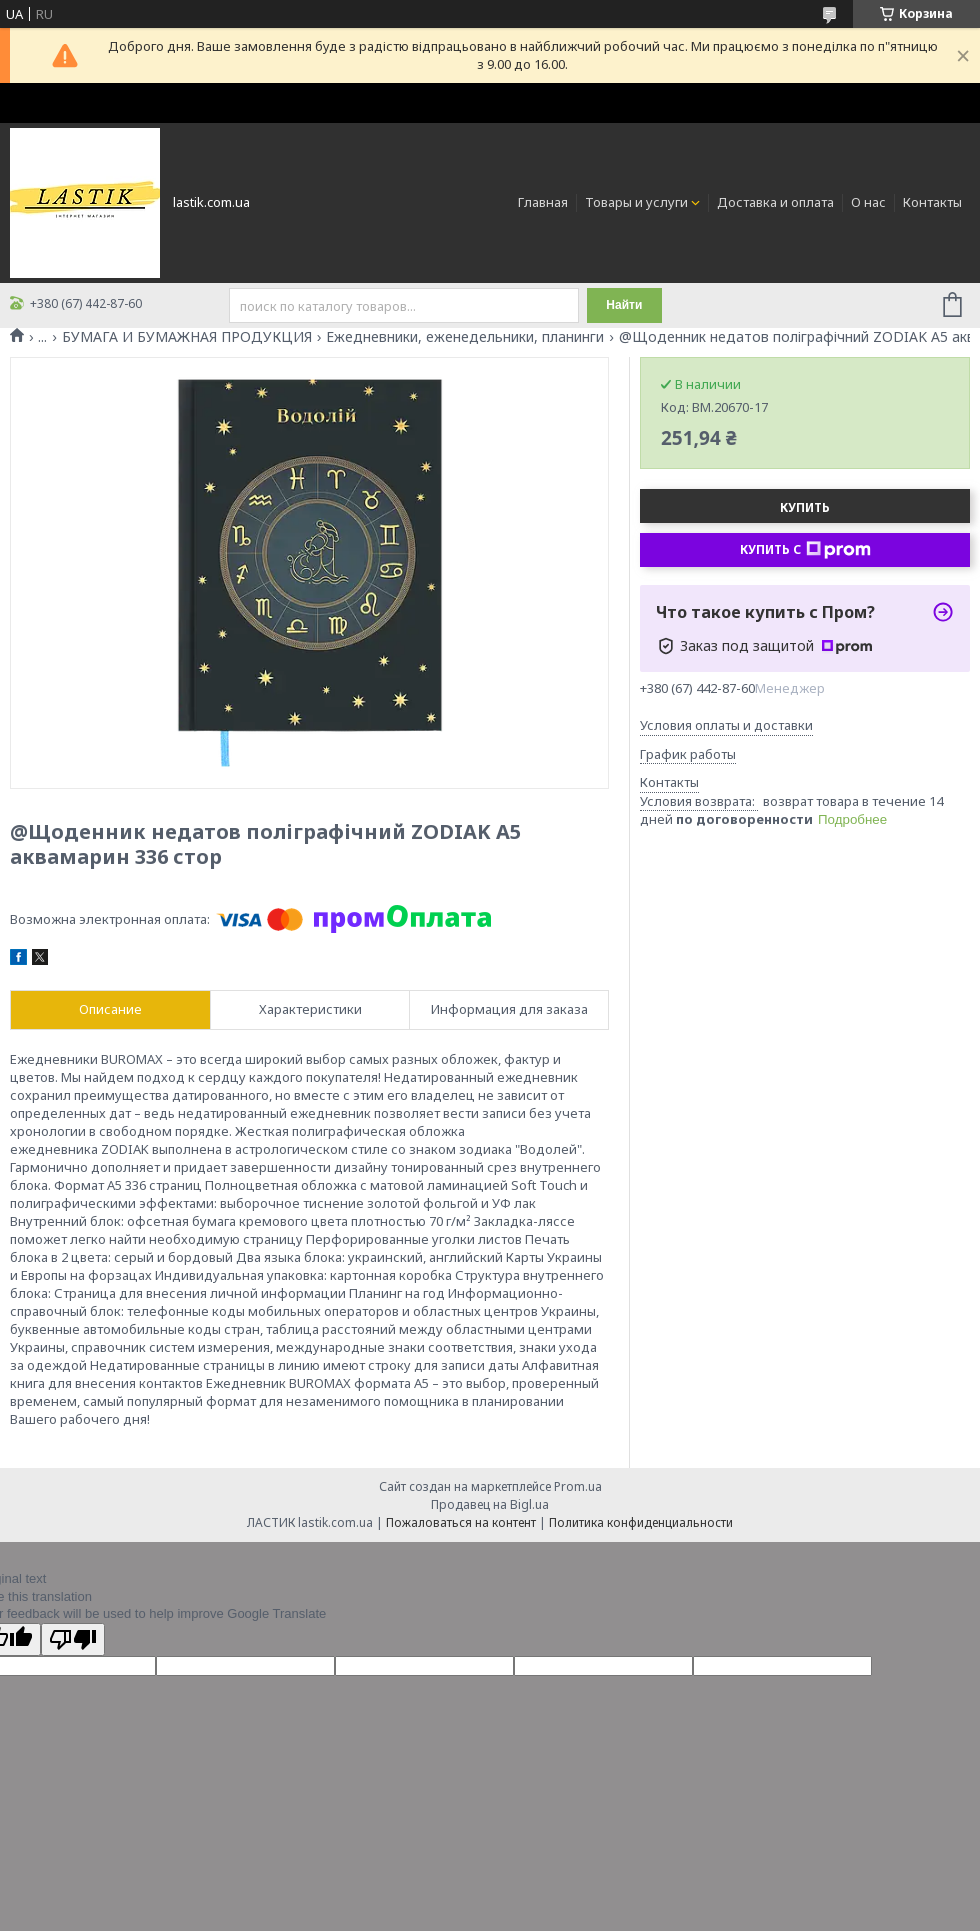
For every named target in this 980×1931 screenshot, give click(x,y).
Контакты (932, 202)
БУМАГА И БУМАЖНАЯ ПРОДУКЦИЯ (187, 337)
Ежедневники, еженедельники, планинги (465, 337)
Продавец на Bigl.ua (490, 1504)
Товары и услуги (636, 202)
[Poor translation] (73, 1639)
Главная (543, 202)
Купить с (805, 550)
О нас (868, 202)
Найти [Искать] (624, 305)
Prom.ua (578, 1486)
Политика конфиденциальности (641, 1522)
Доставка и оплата (775, 202)
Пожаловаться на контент (461, 1522)
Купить (805, 507)
